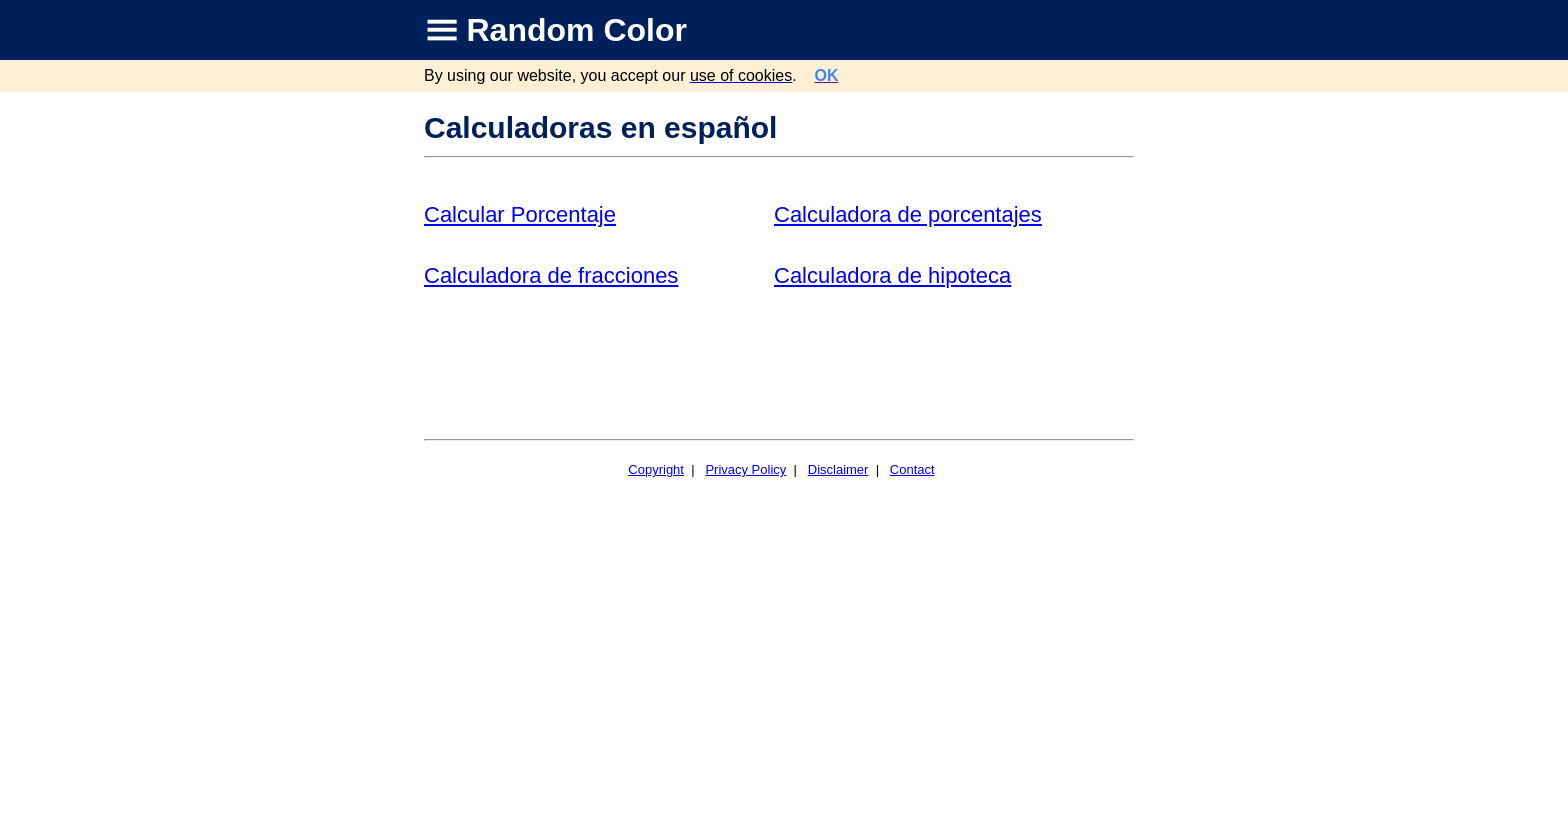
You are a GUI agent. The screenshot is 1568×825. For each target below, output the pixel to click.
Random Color (577, 30)
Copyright (656, 469)
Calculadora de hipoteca (892, 275)
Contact (912, 469)
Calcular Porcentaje (520, 214)
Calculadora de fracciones (551, 275)
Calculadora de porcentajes (908, 214)
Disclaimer (838, 469)
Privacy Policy (745, 469)
